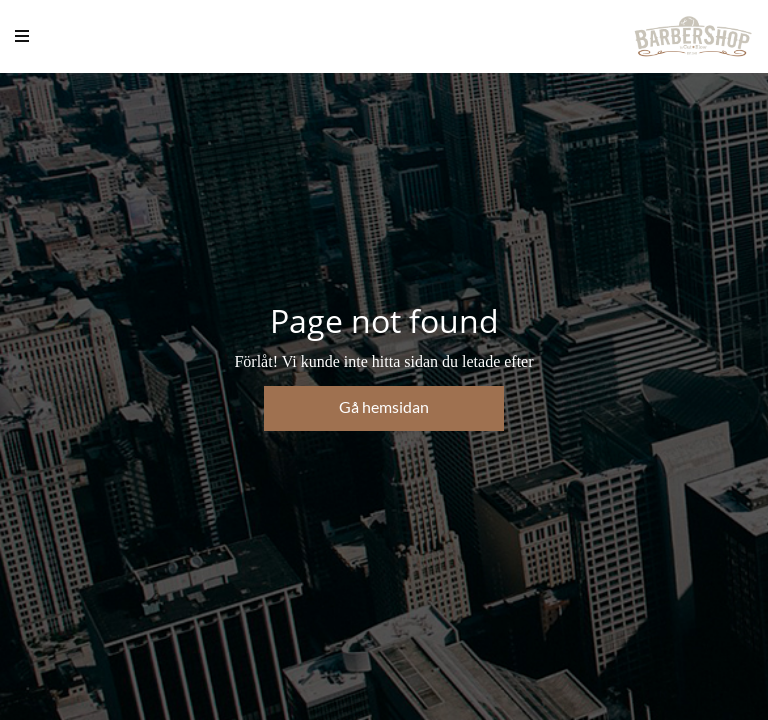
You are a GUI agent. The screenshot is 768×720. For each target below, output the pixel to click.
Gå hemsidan (384, 406)
